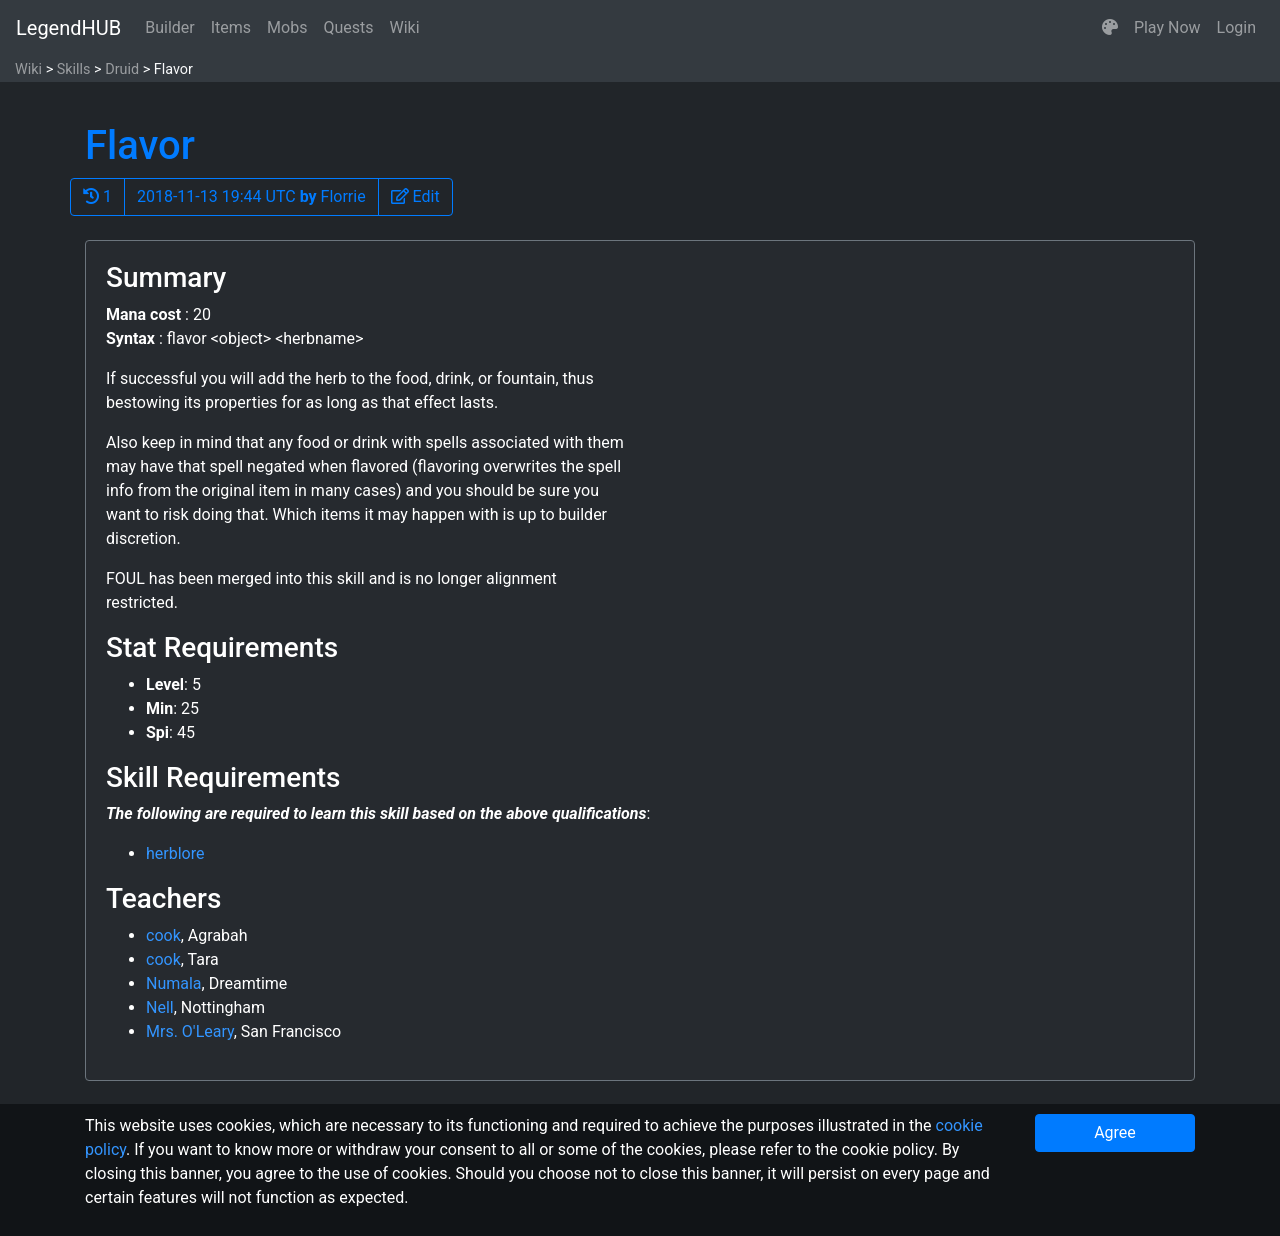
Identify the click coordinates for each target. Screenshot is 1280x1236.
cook (163, 935)
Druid (122, 69)
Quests (348, 27)
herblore (175, 853)
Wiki (405, 27)
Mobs (287, 27)
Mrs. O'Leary (190, 1031)
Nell (160, 1007)
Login (1236, 27)
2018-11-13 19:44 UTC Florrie (251, 196)
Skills (74, 69)
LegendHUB (68, 28)
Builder (170, 27)
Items (231, 27)
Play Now (1167, 27)
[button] (1110, 28)
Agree (1115, 1132)
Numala (174, 983)
